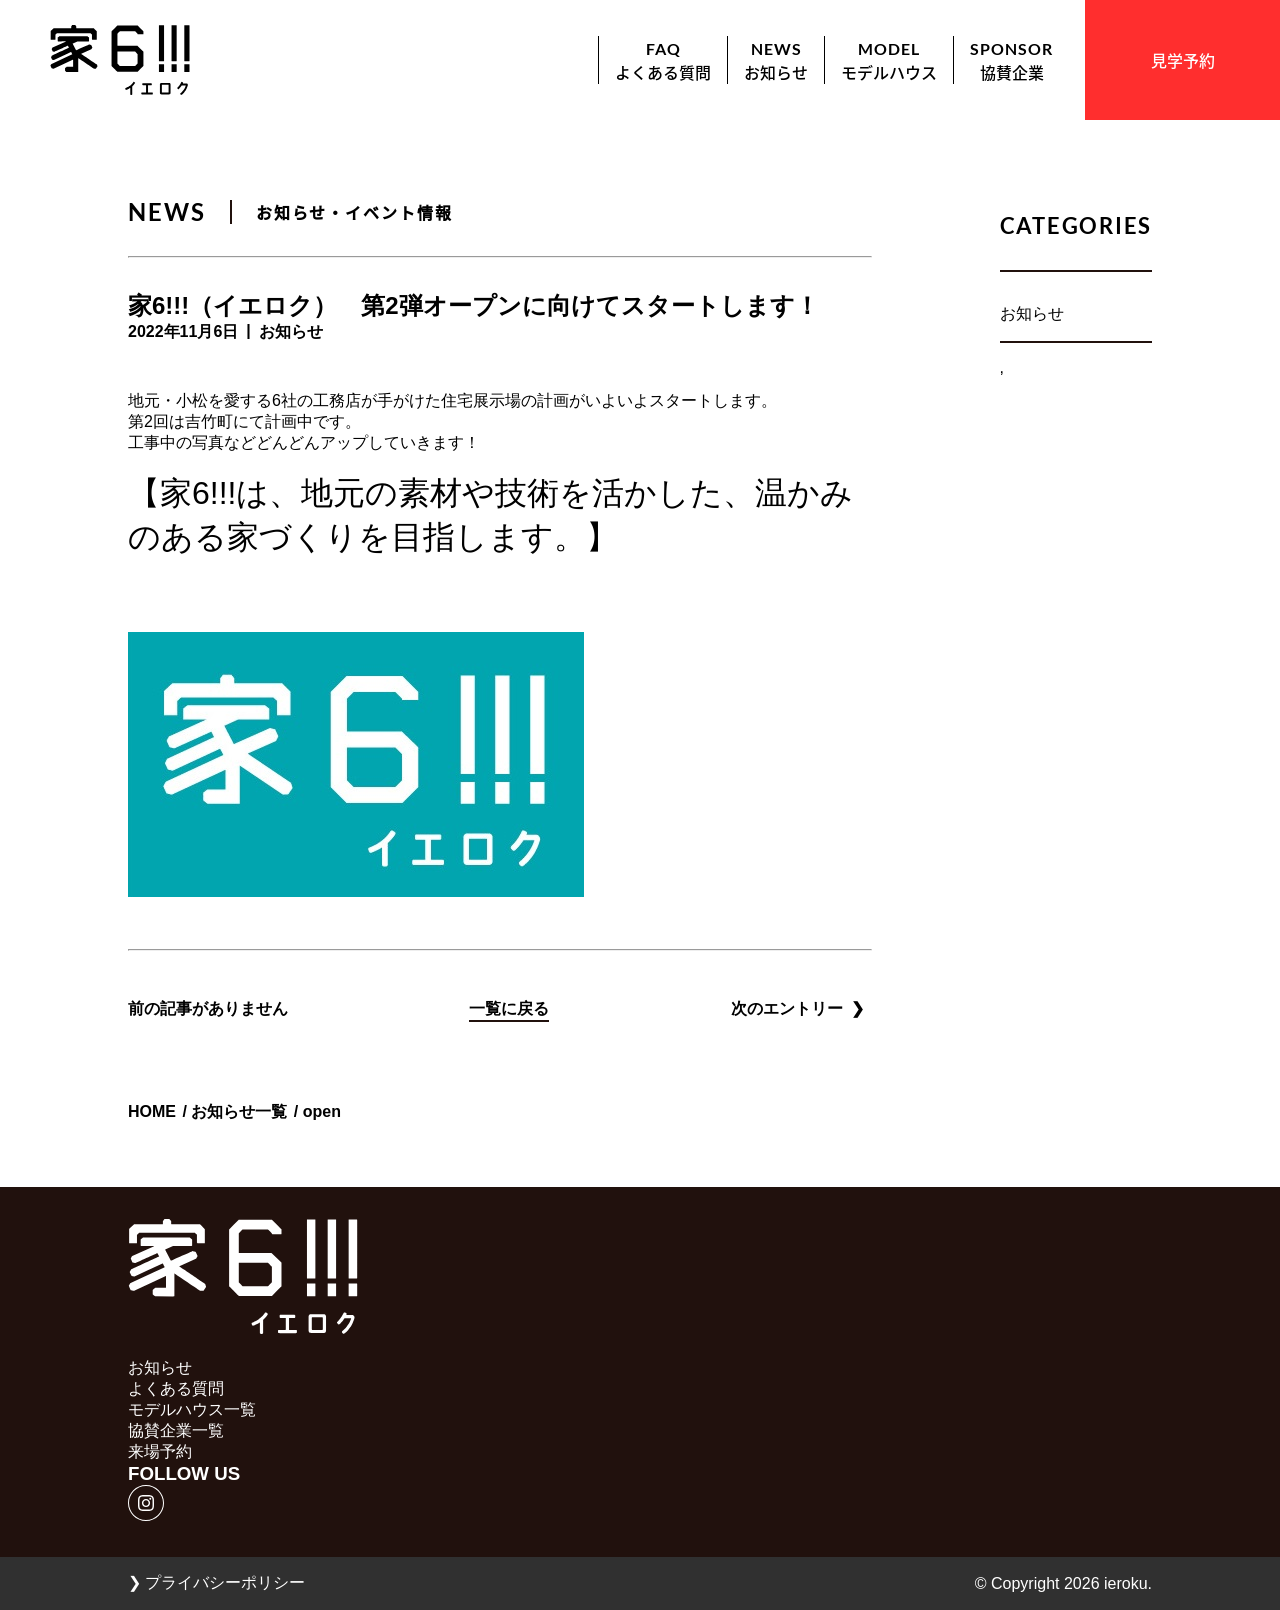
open (322, 1111)
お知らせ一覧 (239, 1111)
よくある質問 (176, 1388)
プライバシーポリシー (216, 1582)
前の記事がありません (208, 1008)
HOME (152, 1111)
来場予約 (160, 1451)
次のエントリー (797, 1008)
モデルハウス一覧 (192, 1409)
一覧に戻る (509, 1008)
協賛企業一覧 (176, 1430)
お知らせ (1032, 313)
